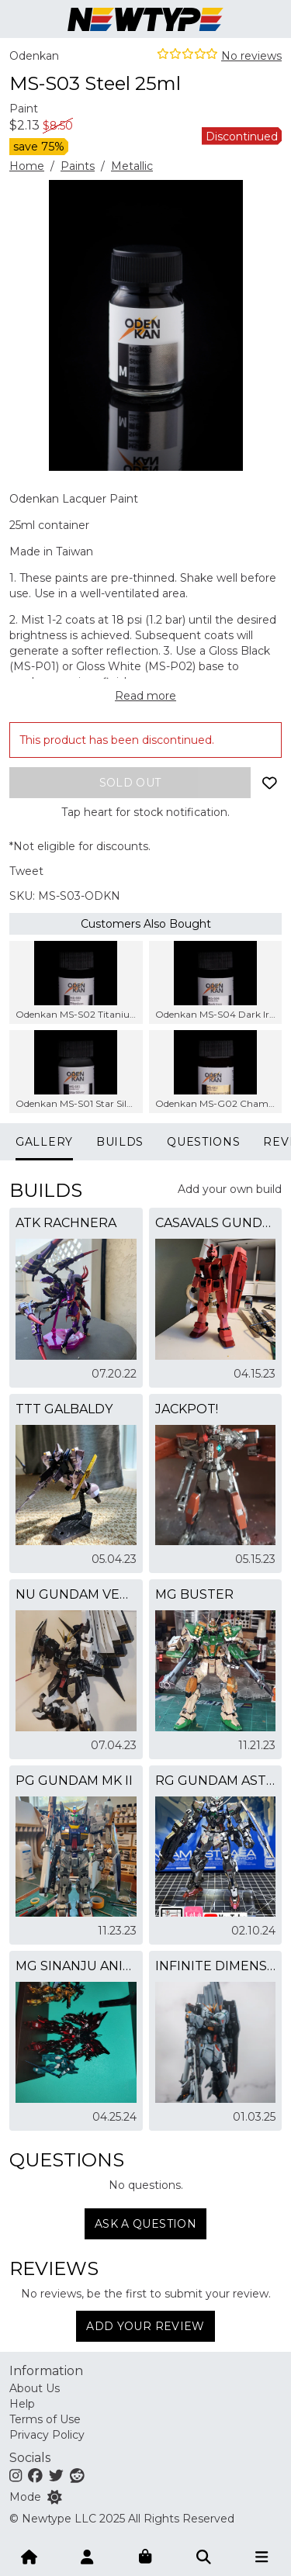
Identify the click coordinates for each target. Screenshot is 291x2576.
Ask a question (145, 2224)
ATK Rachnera (66, 1222)
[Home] (29, 2556)
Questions (203, 1142)
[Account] (87, 2556)
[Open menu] (262, 2556)
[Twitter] (56, 2475)
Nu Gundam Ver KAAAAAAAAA (76, 1594)
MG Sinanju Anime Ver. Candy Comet (76, 1966)
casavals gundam (215, 1222)
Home (26, 166)
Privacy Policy (47, 2435)
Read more (145, 696)
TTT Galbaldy (64, 1409)
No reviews (251, 56)
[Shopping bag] (145, 2556)
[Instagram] (15, 2475)
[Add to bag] (130, 782)
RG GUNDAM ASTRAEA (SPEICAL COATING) (215, 1780)
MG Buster (194, 1594)
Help (22, 2404)
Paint (23, 109)
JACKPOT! (186, 1409)
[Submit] (204, 2556)
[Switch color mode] (54, 2497)
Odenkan (34, 56)
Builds (120, 1142)
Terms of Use (45, 2419)
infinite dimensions (215, 1966)
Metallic (132, 166)
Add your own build (230, 1189)
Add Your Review (145, 2326)
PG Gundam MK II (74, 1780)
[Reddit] (77, 2475)
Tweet (26, 871)
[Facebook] (35, 2475)
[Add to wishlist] (269, 782)
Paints (78, 166)
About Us (34, 2388)
